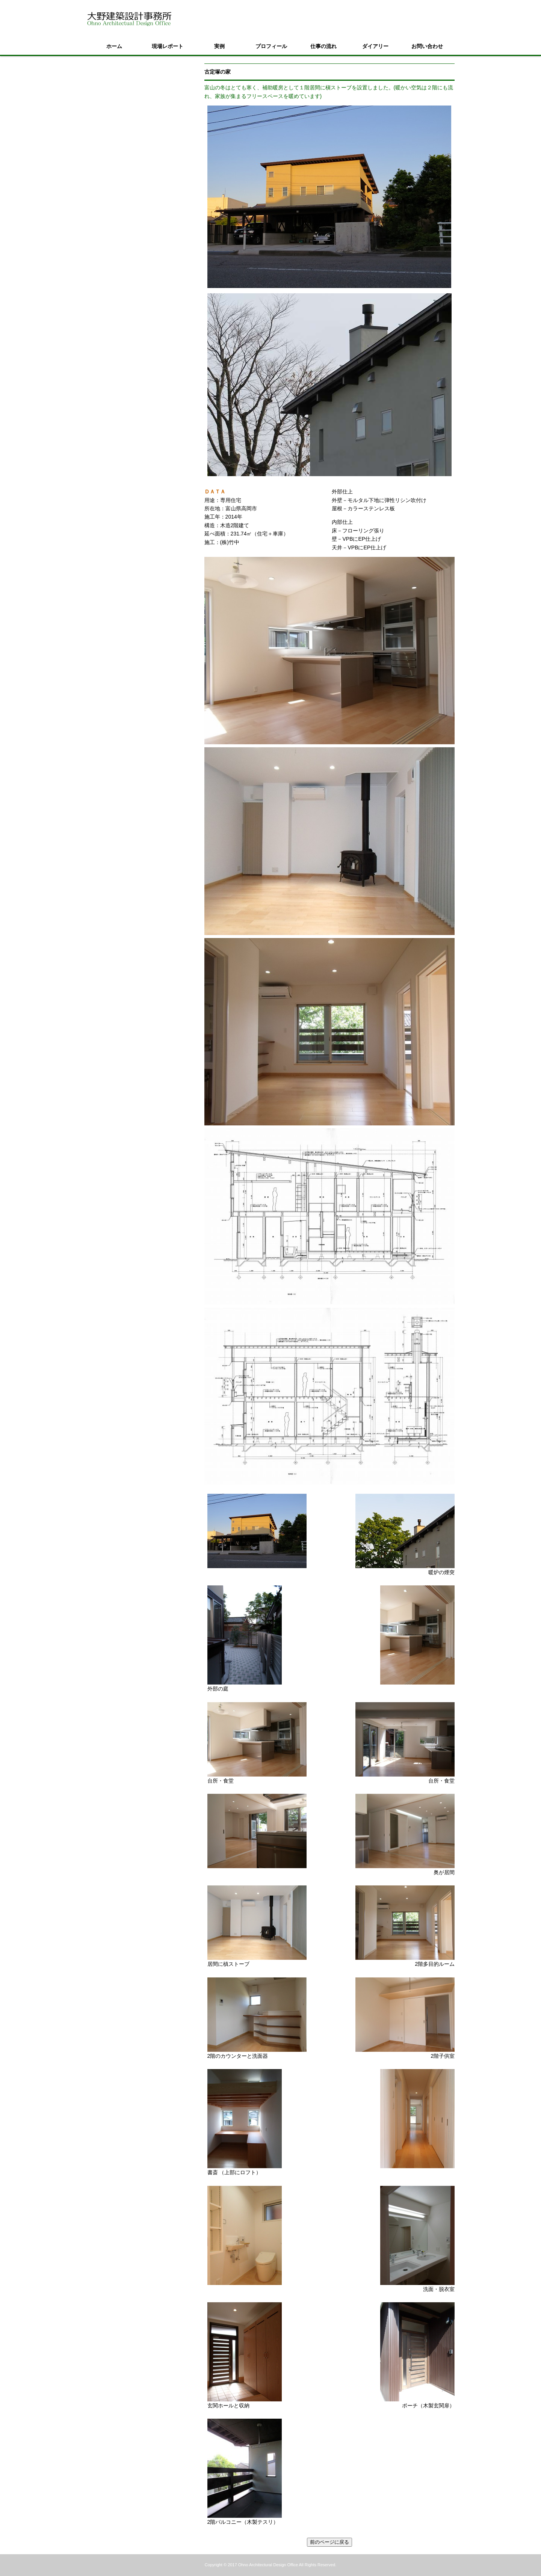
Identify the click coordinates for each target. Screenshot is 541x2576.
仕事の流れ (323, 46)
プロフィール (271, 46)
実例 (219, 46)
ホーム (114, 46)
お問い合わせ (427, 46)
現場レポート (167, 46)
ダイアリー (375, 46)
